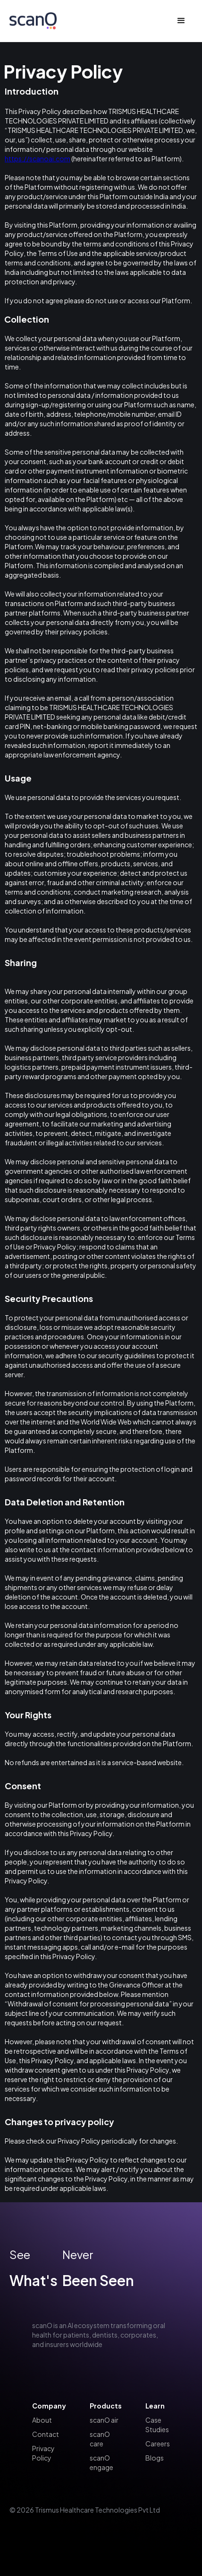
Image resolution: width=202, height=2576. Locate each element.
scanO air (104, 2420)
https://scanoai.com (37, 158)
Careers (157, 2443)
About (42, 2420)
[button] (181, 20)
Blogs (154, 2457)
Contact (45, 2434)
